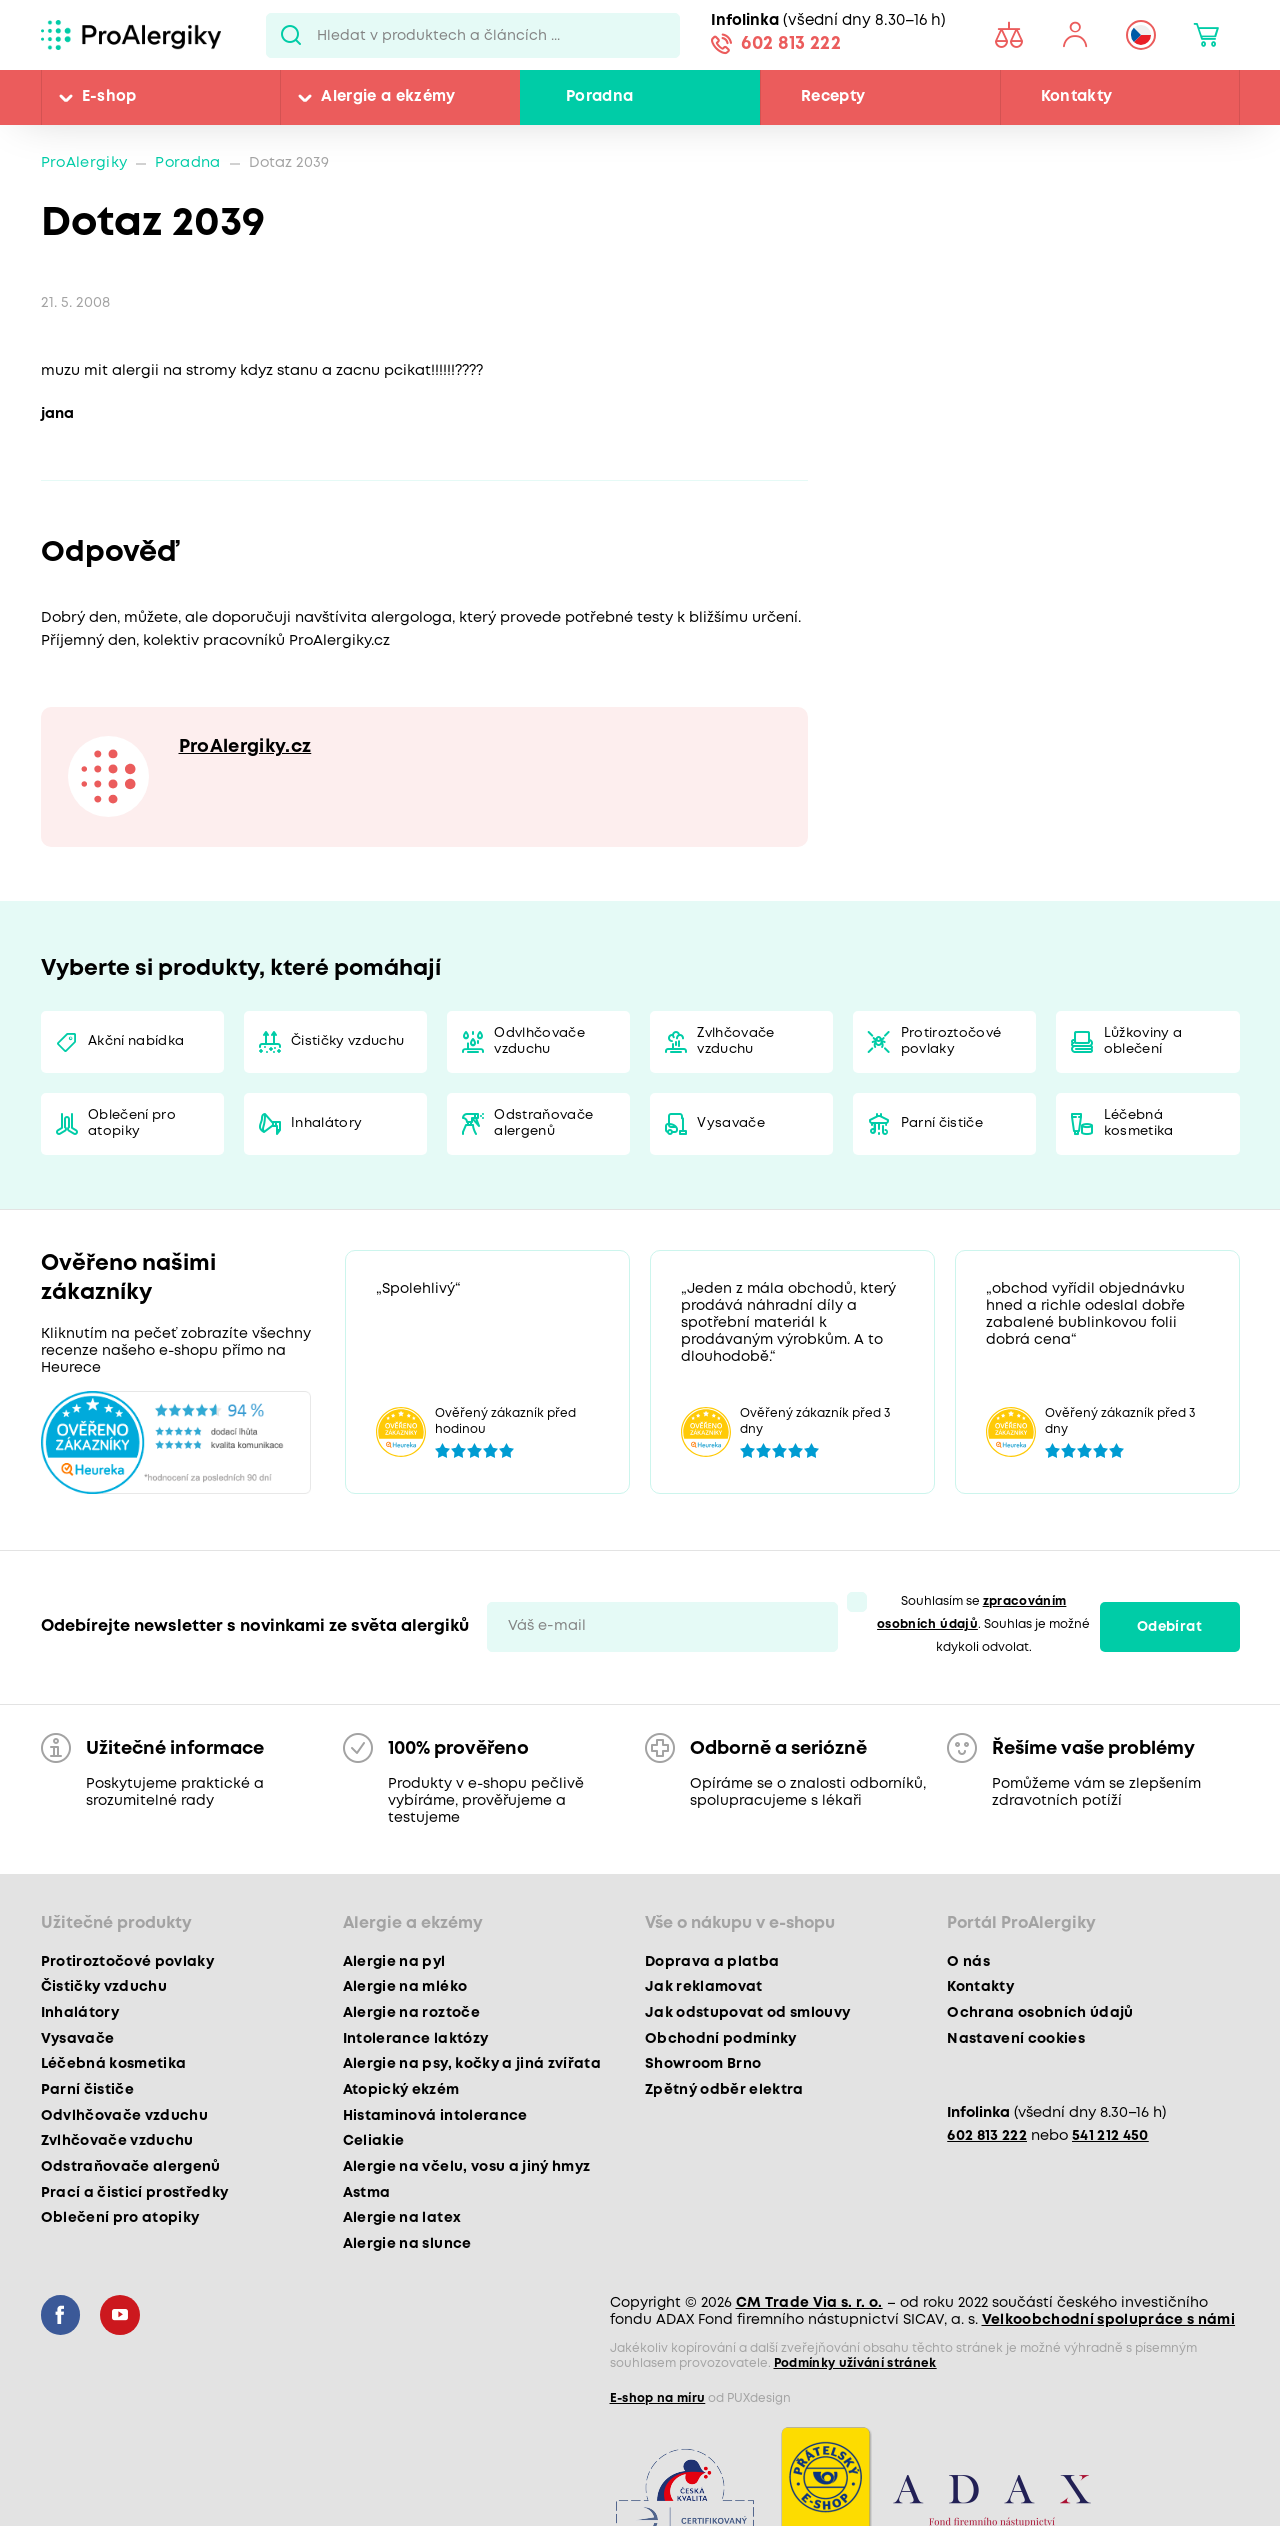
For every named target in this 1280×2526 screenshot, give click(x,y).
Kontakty (1077, 97)
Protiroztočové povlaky (951, 1041)
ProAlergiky (84, 163)
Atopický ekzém (401, 2090)
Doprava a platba (712, 1962)
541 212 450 (1110, 2136)
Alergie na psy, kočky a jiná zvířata (472, 2064)
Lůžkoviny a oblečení (1143, 1041)
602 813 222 (791, 44)
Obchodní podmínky (721, 2039)
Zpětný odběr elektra (724, 2090)
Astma (367, 2193)
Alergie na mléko (405, 1987)
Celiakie (374, 2141)
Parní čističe (942, 1123)
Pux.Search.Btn (291, 35)
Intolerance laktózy (415, 2039)
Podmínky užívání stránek (855, 2363)
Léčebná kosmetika (1139, 1123)
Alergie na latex (402, 2218)
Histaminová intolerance (435, 2116)
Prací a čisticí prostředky (135, 2193)
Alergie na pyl (394, 1962)
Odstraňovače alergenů (543, 1123)
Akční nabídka (136, 1041)
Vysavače (731, 1123)
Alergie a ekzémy (388, 97)
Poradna (599, 97)
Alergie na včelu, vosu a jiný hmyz (467, 2167)
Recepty (833, 97)
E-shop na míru (658, 2398)
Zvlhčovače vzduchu (735, 1041)
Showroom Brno (703, 2064)
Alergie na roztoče (411, 2013)
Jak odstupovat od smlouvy (748, 2013)
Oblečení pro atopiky (132, 1123)
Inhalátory (326, 1123)
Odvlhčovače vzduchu (539, 1041)
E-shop (109, 97)
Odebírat (1169, 1627)
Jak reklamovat (704, 1987)
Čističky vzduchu (347, 1041)
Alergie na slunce (407, 2244)
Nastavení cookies (1016, 2039)
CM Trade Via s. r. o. (809, 2303)
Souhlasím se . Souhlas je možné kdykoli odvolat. (983, 1624)
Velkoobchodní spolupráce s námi (1109, 2320)
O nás (968, 1962)
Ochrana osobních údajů (1040, 2013)
